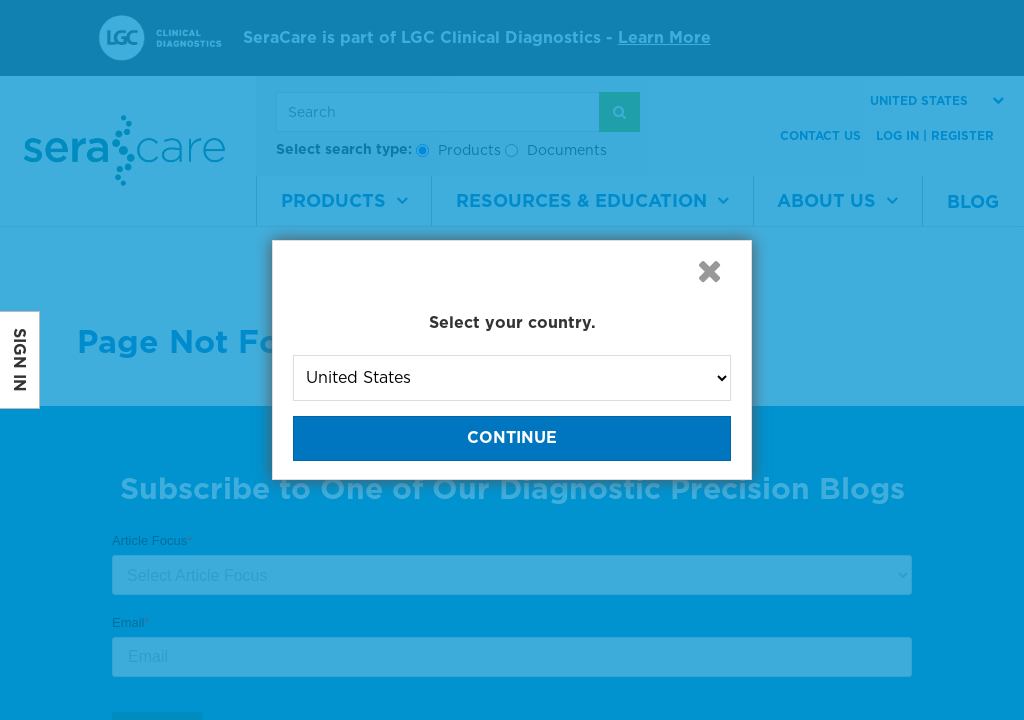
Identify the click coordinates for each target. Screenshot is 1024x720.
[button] (709, 271)
